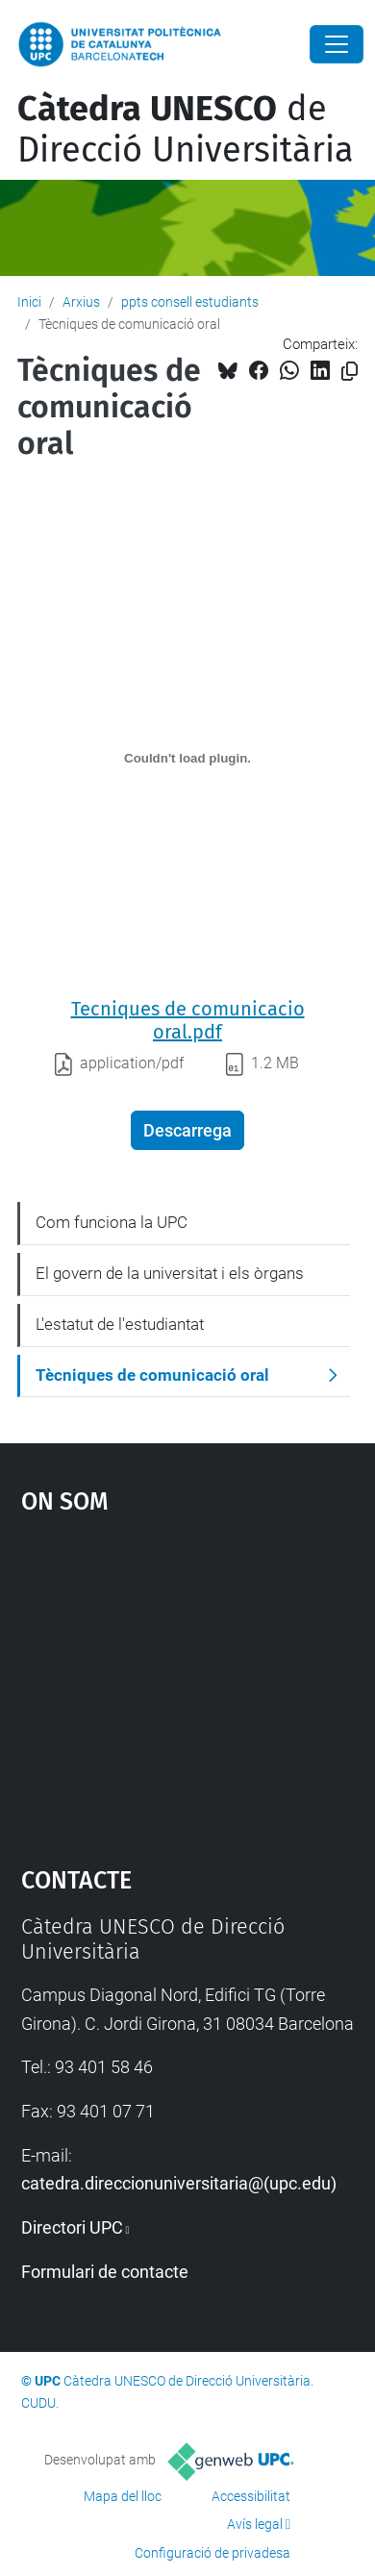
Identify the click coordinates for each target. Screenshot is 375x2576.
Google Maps (188, 1681)
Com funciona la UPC (112, 1222)
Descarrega (187, 1130)
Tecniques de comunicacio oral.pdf (188, 1020)
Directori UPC (72, 2227)
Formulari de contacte (104, 2272)
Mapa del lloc (123, 2496)
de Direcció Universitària (185, 129)
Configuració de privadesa (212, 2553)
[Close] (336, 44)
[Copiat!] (349, 372)
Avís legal (255, 2524)
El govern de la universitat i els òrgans (170, 1273)
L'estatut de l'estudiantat (120, 1324)
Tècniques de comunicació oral (152, 1375)
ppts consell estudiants (190, 302)
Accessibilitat (251, 2496)
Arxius (81, 302)
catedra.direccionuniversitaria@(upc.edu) (179, 2183)
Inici (29, 302)
